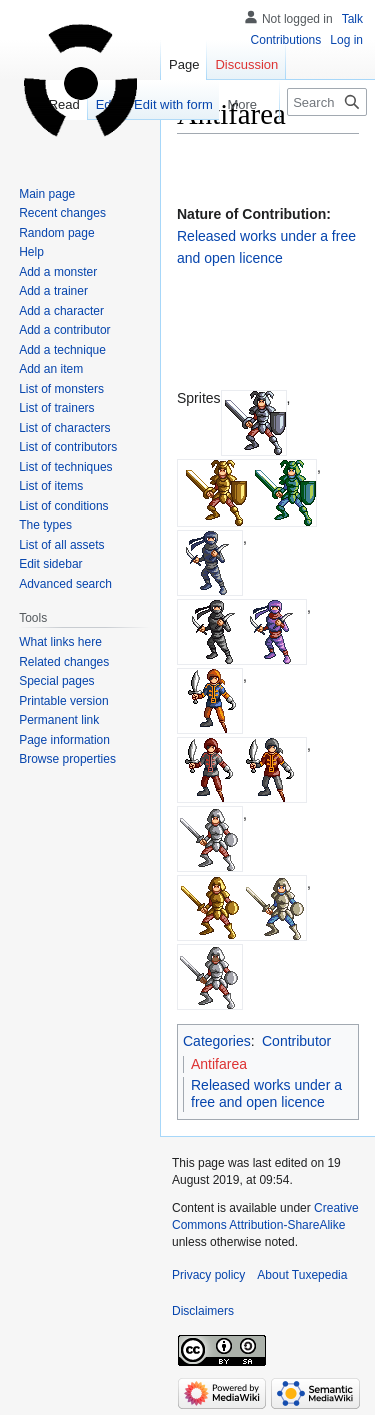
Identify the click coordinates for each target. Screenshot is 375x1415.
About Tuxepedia (302, 1275)
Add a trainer (53, 291)
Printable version (63, 701)
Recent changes (62, 213)
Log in (346, 40)
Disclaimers (203, 1311)
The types (45, 525)
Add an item (51, 369)
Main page (47, 194)
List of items (51, 486)
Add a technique (62, 350)
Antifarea (219, 1064)
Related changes (64, 662)
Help (31, 252)
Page (184, 64)
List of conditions (63, 506)
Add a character (61, 311)
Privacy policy (208, 1275)
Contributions (286, 40)
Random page (56, 233)
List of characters (64, 428)
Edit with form (161, 104)
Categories (217, 1041)
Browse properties (67, 759)
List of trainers (56, 408)
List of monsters (61, 389)
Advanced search (65, 584)
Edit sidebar (50, 564)
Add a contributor (64, 330)
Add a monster (58, 272)
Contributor (296, 1041)
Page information (64, 740)
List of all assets (61, 545)
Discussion (246, 64)
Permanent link (59, 720)
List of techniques (65, 467)
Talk (352, 19)
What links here (60, 642)
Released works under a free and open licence (266, 1094)
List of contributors (68, 447)
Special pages (56, 681)
